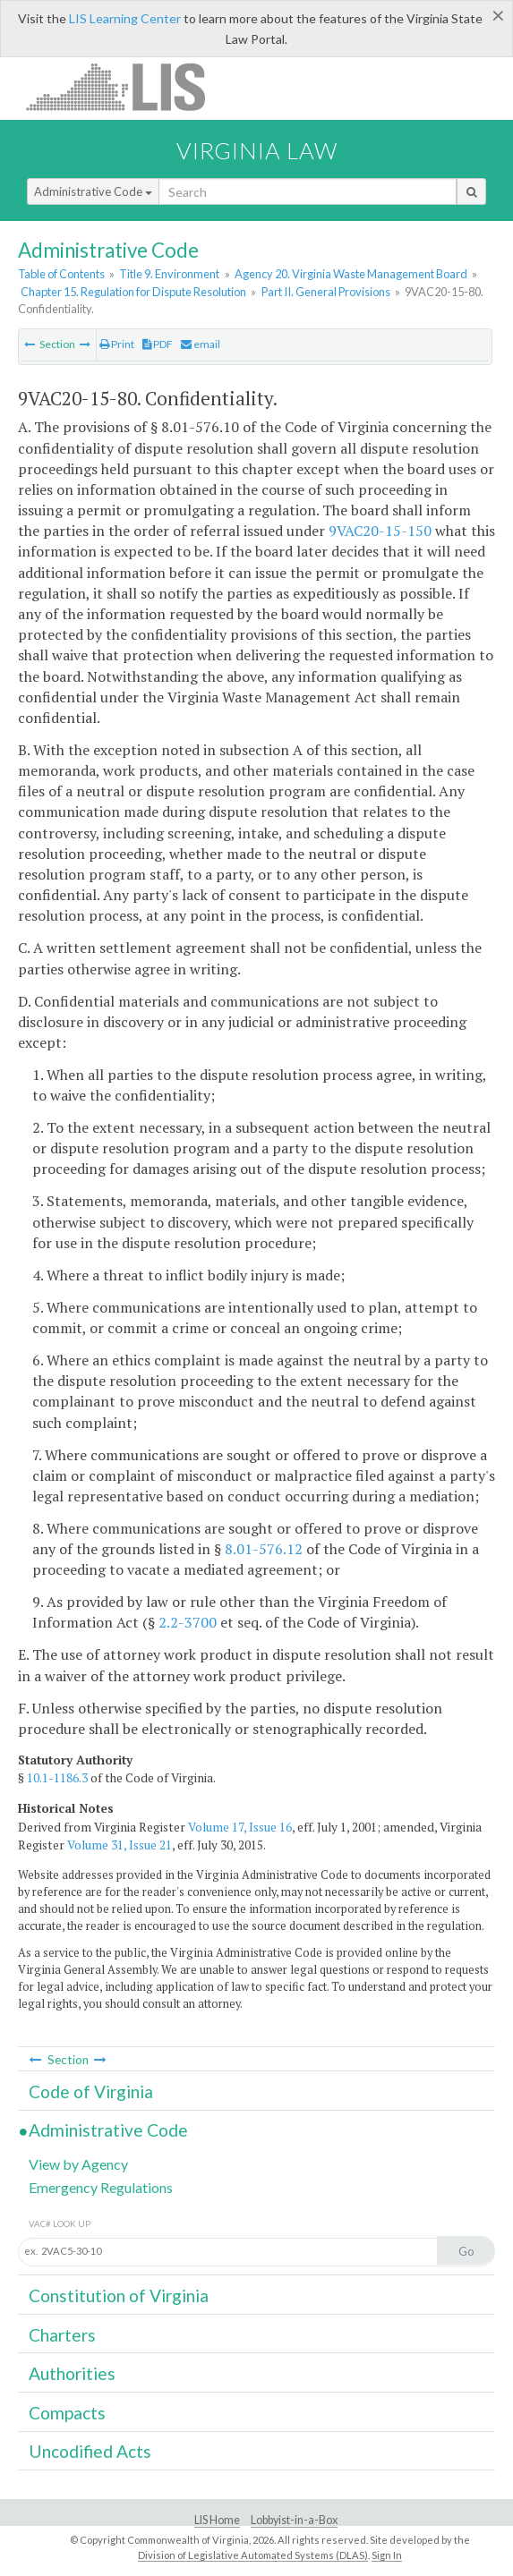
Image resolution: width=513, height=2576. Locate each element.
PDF (157, 344)
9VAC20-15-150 (380, 530)
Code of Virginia (91, 2091)
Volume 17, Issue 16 (240, 1827)
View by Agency (78, 2163)
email (200, 344)
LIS (126, 86)
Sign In (387, 2555)
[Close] (498, 15)
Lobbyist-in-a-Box (294, 2520)
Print (116, 344)
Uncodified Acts (90, 2451)
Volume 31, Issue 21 (119, 1845)
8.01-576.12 (264, 1549)
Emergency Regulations (101, 2187)
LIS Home (217, 2520)
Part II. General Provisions (325, 292)
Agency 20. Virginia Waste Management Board (351, 274)
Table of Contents (61, 274)
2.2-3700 (187, 1622)
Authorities (72, 2373)
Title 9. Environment (169, 274)
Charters (62, 2335)
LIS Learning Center (125, 18)
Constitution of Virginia (119, 2295)
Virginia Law (257, 150)
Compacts (67, 2412)
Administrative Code (93, 191)
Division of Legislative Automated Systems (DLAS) (253, 2555)
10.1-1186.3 (57, 1778)
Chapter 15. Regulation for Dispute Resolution (133, 292)
